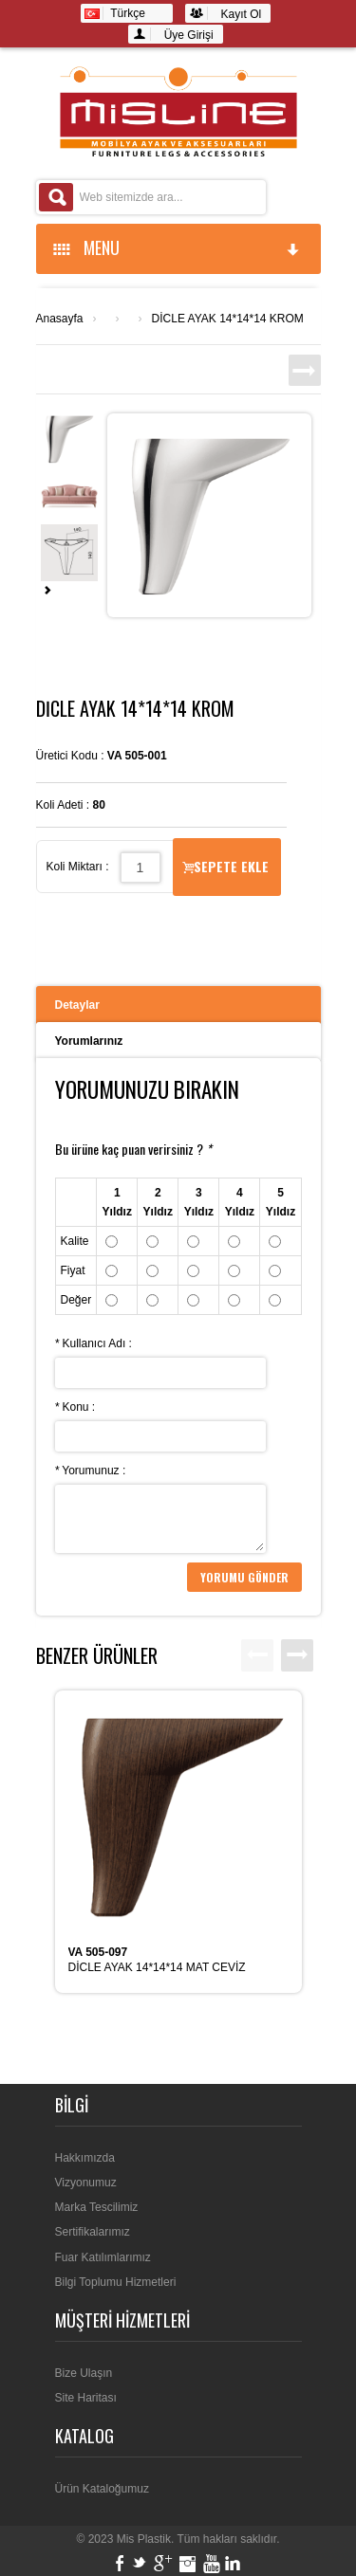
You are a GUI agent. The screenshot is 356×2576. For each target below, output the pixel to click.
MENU (177, 247)
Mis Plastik (144, 2539)
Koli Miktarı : (78, 866)
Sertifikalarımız (92, 2231)
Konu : (75, 1407)
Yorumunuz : (90, 1470)
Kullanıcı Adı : (93, 1343)
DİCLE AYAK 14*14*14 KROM (228, 318)
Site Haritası (86, 2397)
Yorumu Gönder (244, 1577)
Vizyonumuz (86, 2182)
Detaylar (77, 1005)
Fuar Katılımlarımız (103, 2257)
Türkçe (114, 13)
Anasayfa (60, 318)
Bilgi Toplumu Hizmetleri (116, 2282)
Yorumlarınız (89, 1041)
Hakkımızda (85, 2158)
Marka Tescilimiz (97, 2207)
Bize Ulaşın (84, 2373)
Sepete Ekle (225, 866)
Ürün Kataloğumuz (102, 2488)
